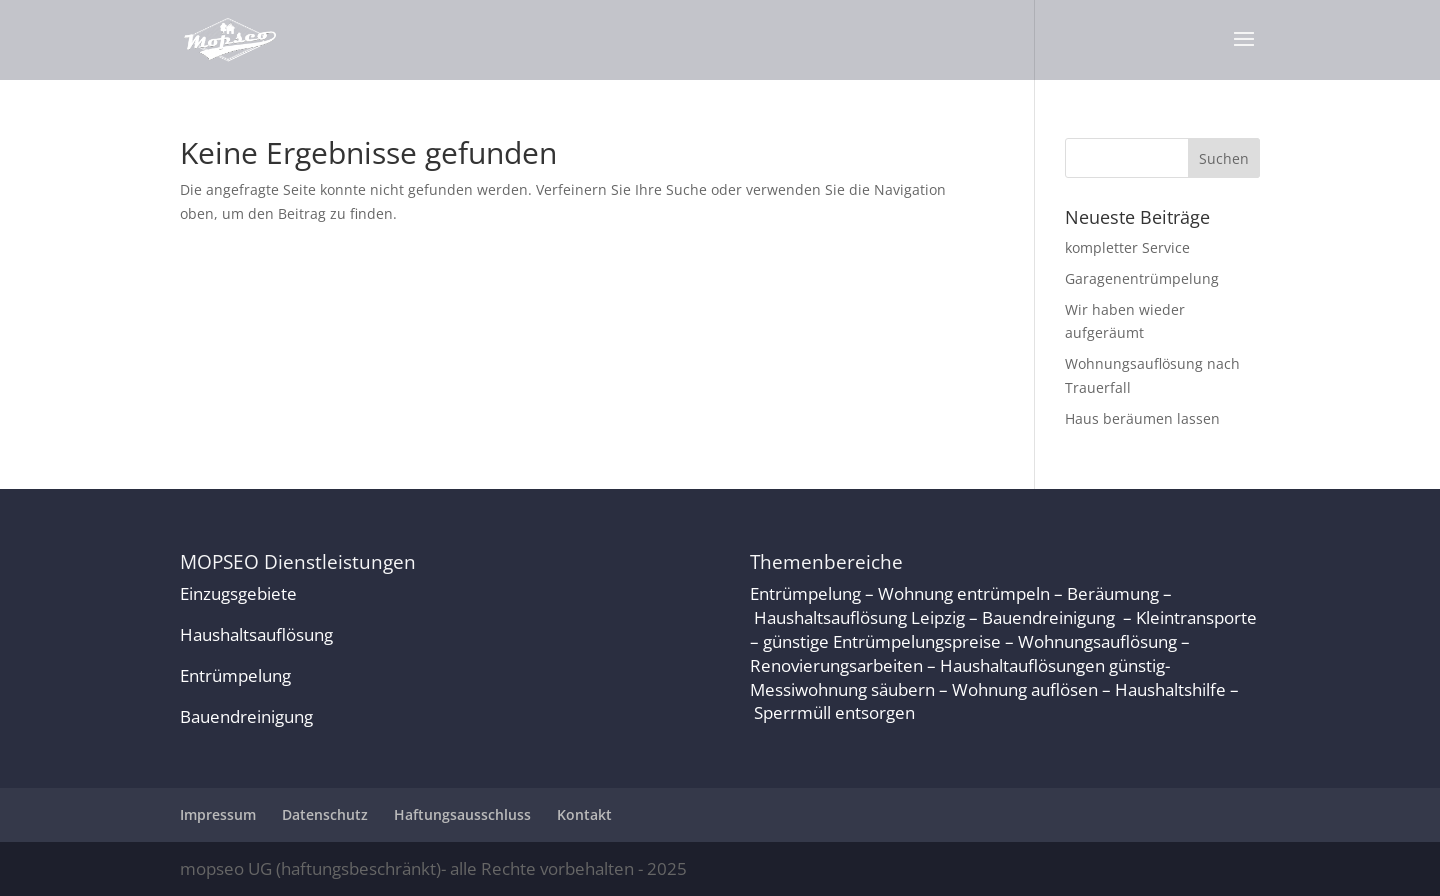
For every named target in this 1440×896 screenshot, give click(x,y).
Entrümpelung (235, 675)
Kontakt (584, 814)
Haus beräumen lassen (1142, 418)
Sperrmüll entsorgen (834, 712)
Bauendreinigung (246, 716)
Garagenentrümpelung (1142, 278)
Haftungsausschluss (462, 814)
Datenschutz (325, 814)
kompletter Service (1127, 247)
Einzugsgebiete (238, 593)
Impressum (218, 814)
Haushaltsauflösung (256, 634)
